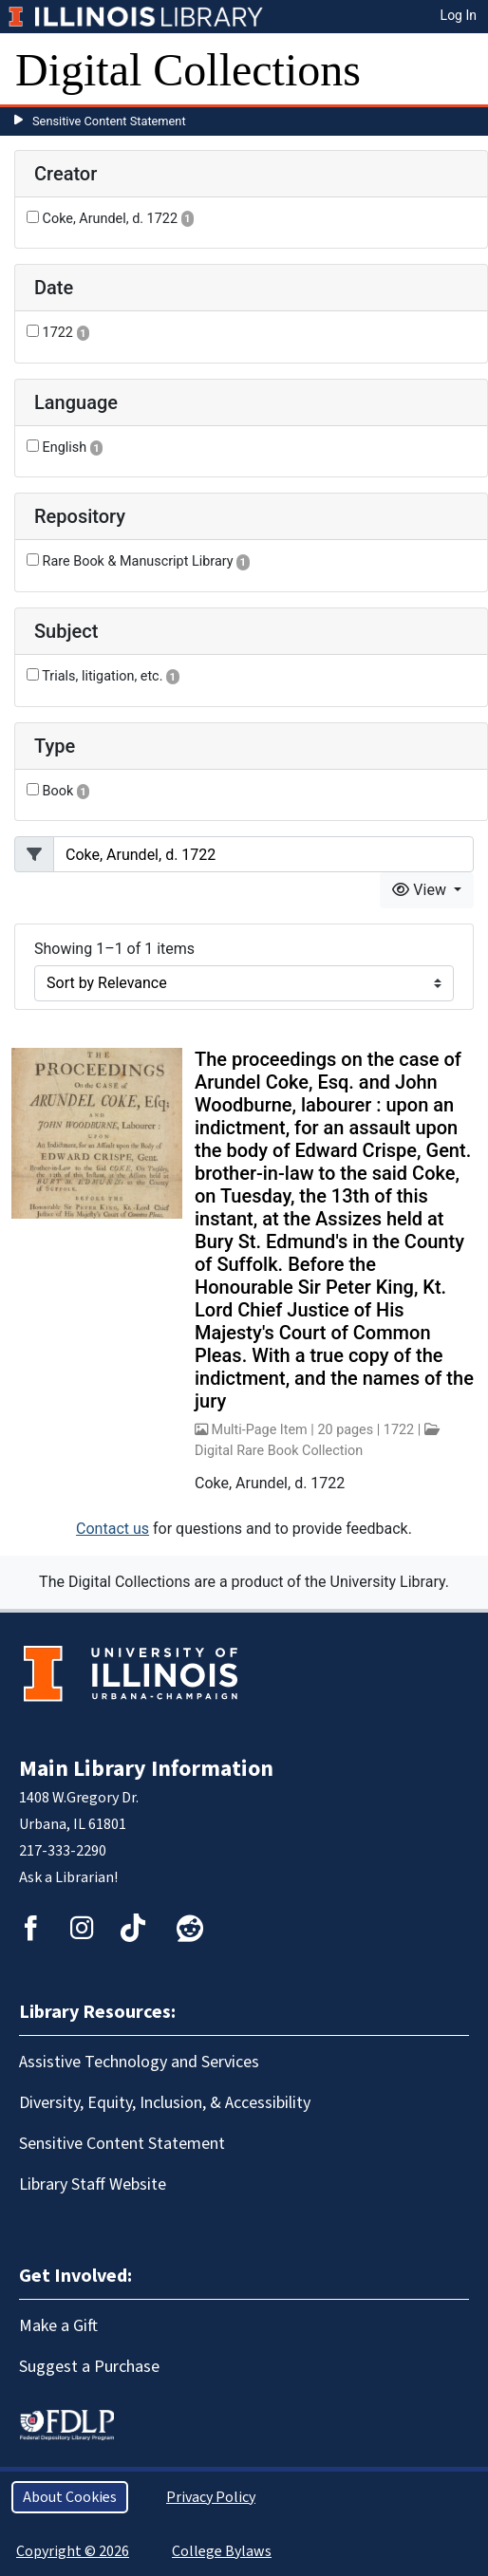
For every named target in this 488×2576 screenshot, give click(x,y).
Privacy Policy (210, 2497)
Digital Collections (188, 70)
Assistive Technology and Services (139, 2062)
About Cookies (70, 2497)
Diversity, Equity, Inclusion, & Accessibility (164, 2103)
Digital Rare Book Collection (279, 1451)
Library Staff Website (92, 2184)
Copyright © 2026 (72, 2551)
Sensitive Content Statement (109, 121)
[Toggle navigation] (461, 70)
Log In (459, 15)
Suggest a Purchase (89, 2367)
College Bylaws (222, 2551)
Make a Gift (58, 2326)
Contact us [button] (112, 1529)
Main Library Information (146, 1768)
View (421, 890)
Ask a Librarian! (68, 1877)
